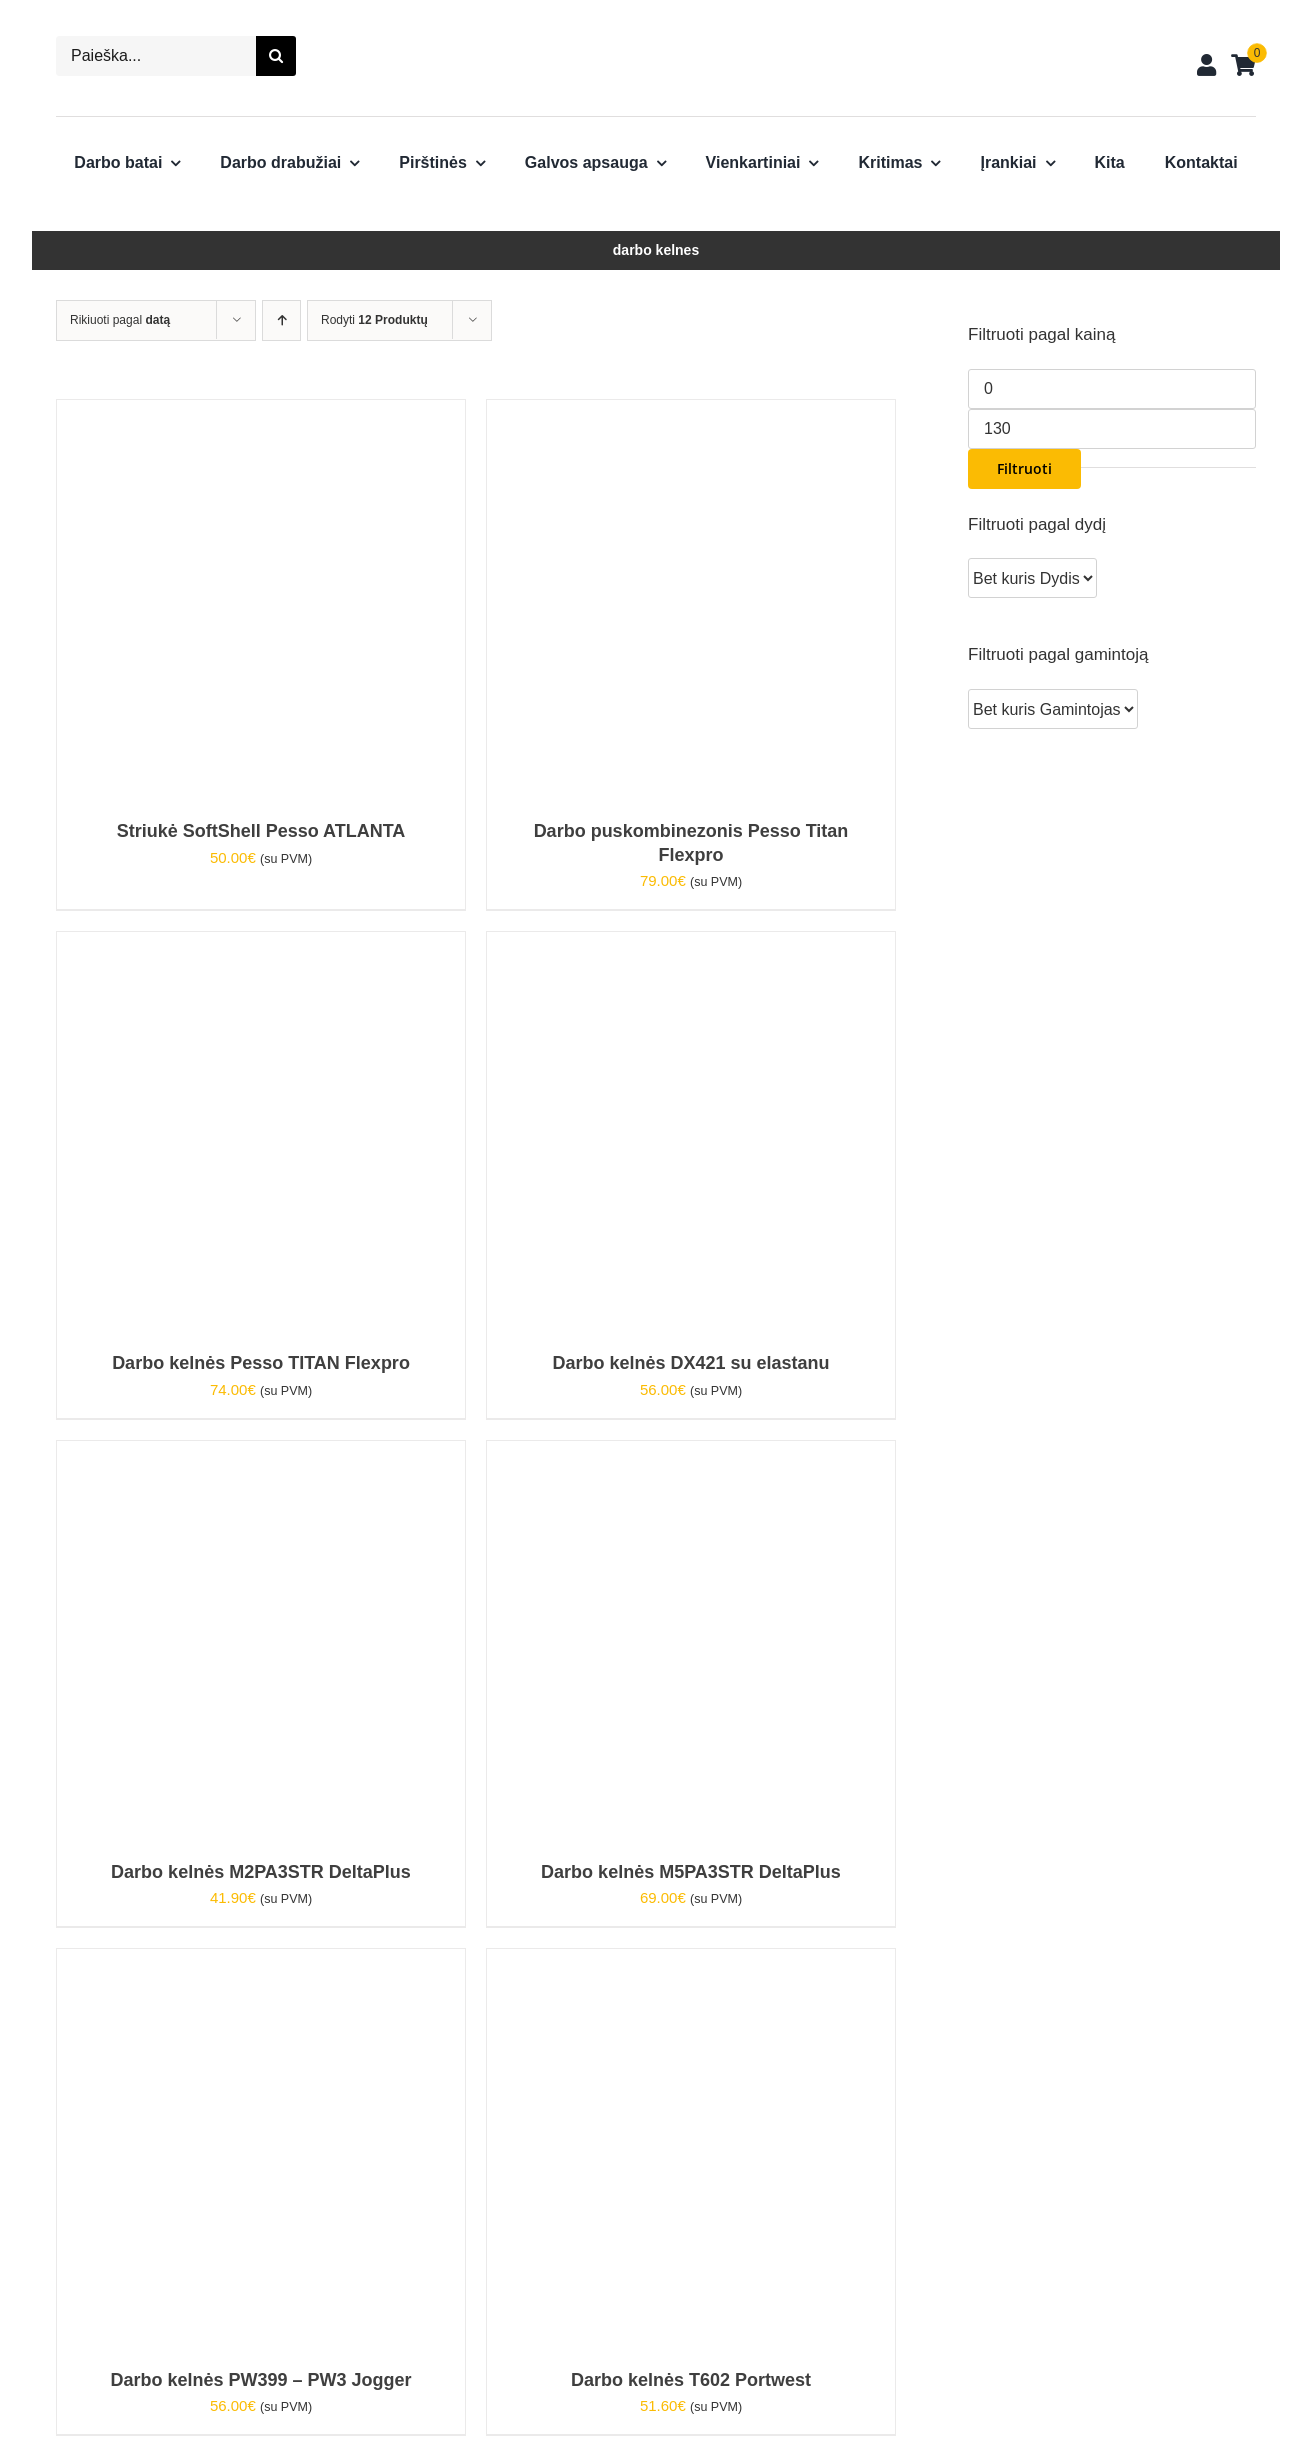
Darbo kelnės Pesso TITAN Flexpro (261, 1363)
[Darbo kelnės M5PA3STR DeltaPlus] (687, 1454)
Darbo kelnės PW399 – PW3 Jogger (260, 2380)
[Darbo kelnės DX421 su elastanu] (687, 945)
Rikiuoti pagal (120, 320)
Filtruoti (1024, 468)
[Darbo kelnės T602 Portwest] (687, 1962)
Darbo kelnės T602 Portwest (691, 2380)
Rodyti (374, 320)
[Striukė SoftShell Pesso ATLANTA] (257, 413)
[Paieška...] (156, 56)
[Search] (276, 56)
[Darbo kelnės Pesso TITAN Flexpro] (257, 945)
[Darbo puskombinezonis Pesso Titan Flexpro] (687, 413)
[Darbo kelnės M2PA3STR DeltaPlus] (257, 1454)
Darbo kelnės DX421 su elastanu (690, 1363)
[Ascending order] (281, 320)
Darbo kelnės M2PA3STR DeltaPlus (261, 1872)
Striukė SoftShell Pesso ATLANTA (261, 831)
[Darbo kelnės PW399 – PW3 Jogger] (257, 1962)
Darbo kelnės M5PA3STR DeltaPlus (691, 1872)
